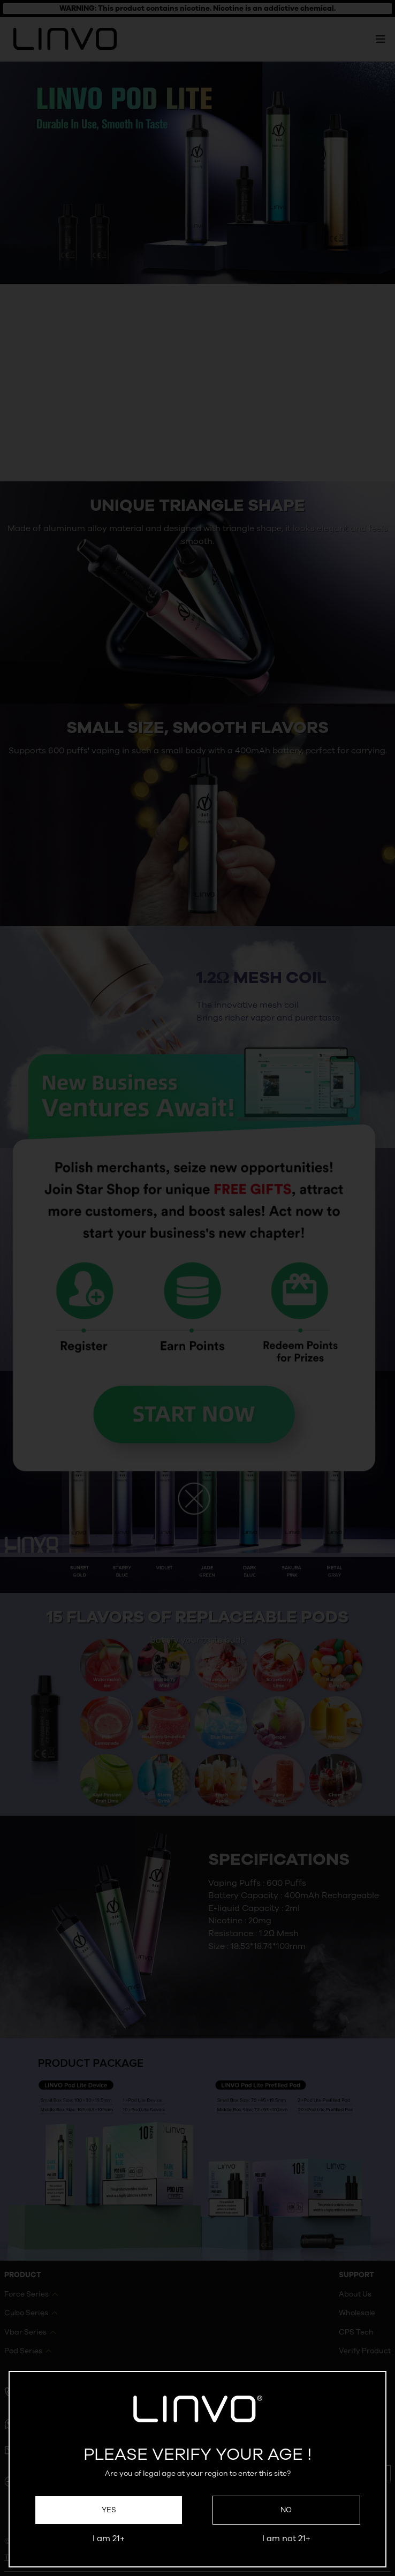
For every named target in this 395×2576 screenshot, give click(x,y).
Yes (109, 2510)
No (286, 2510)
